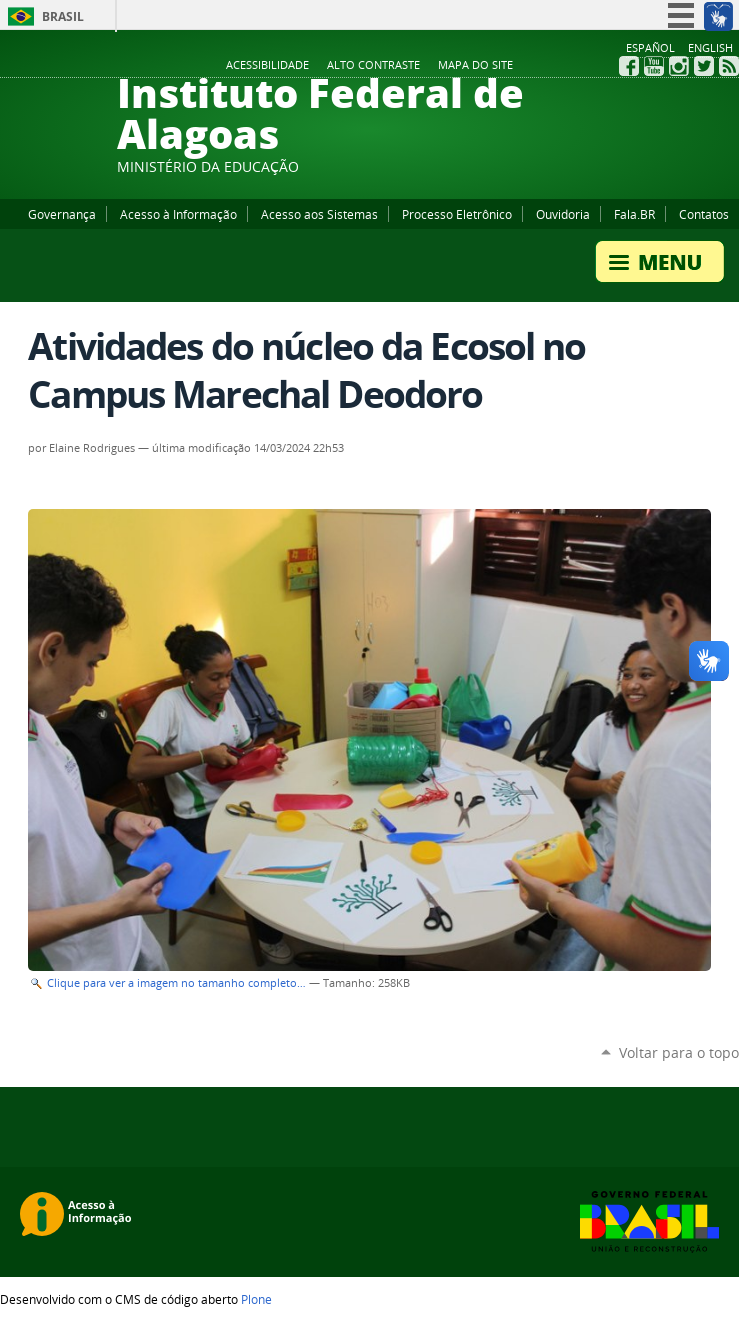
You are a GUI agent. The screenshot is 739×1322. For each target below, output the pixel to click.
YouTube (654, 66)
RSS (729, 66)
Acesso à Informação (178, 214)
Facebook (629, 66)
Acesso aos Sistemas (319, 214)
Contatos (704, 214)
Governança (62, 214)
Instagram (679, 66)
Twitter (704, 66)
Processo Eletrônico (457, 214)
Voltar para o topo (679, 1052)
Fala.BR (634, 214)
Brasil (63, 16)
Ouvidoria (563, 214)
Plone (256, 1299)
